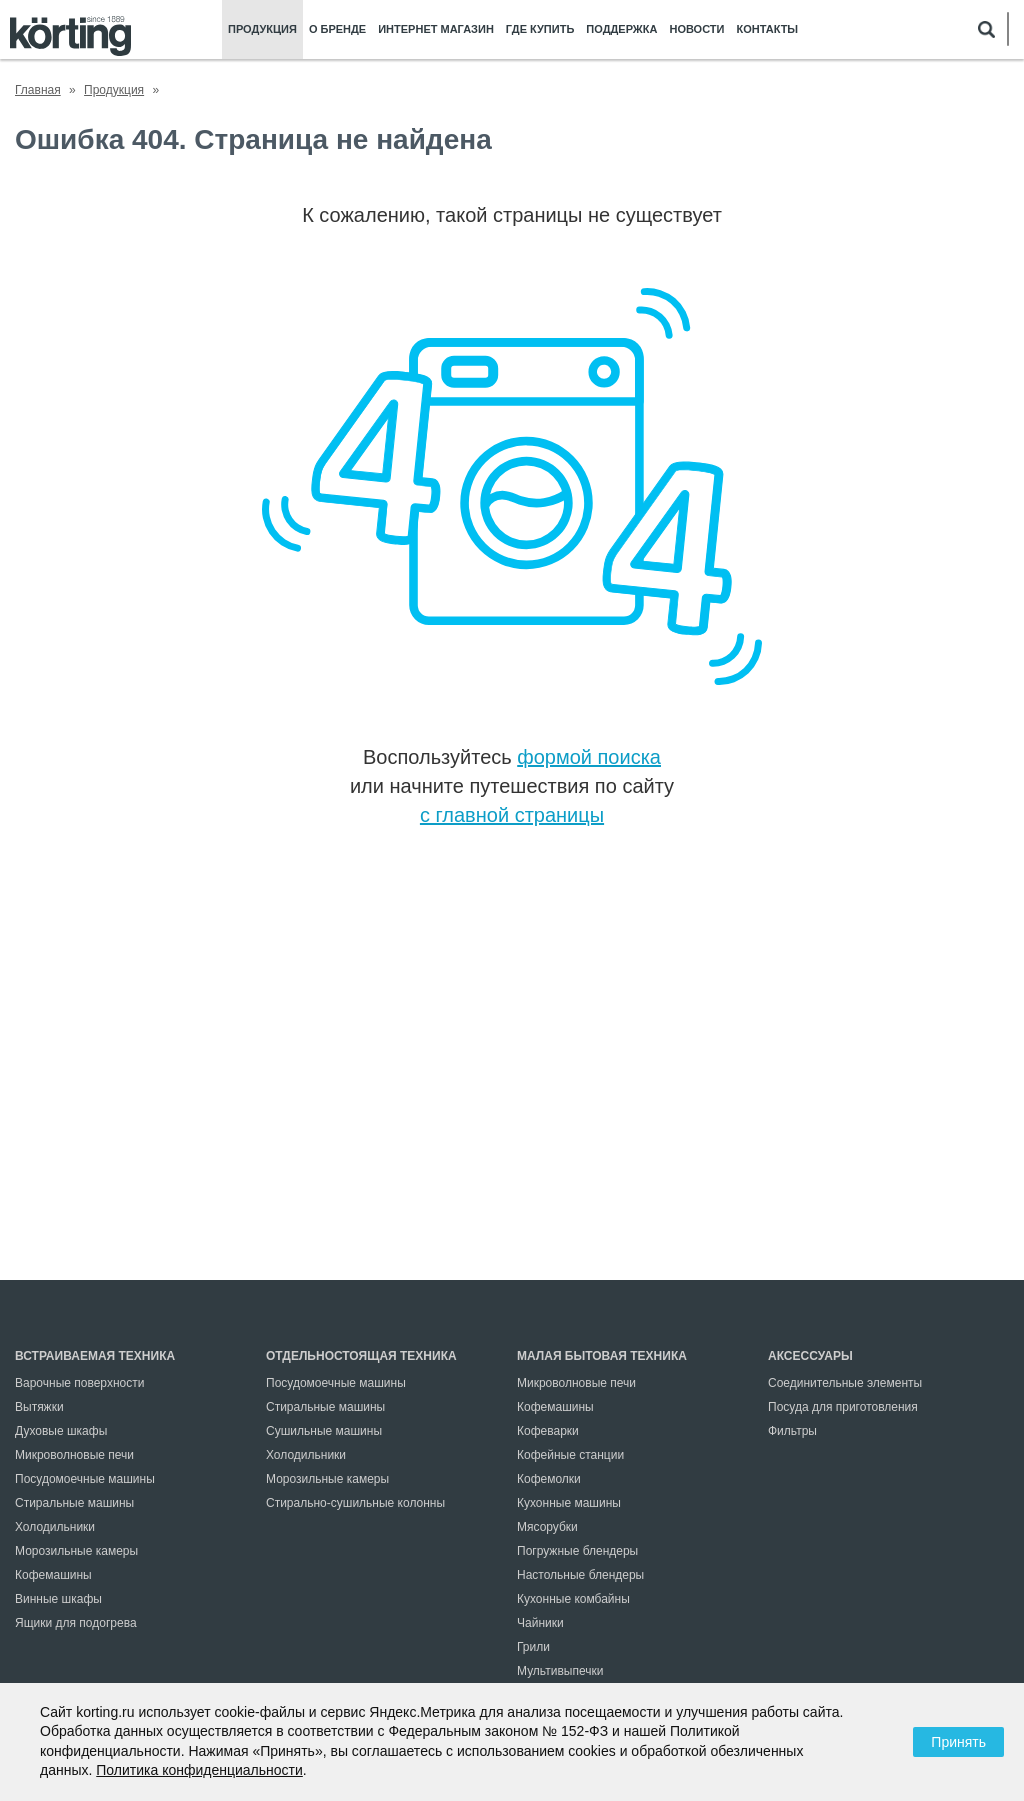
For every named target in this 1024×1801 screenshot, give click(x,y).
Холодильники (55, 1527)
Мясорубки (547, 1527)
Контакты (767, 29)
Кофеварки (548, 1431)
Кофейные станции (570, 1455)
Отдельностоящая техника (361, 1356)
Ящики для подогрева (76, 1623)
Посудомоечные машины (85, 1479)
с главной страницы (512, 815)
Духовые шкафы (61, 1431)
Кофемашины (53, 1575)
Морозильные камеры (76, 1551)
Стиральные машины (74, 1503)
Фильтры (792, 1431)
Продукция (262, 29)
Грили (533, 1647)
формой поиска (589, 757)
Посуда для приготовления (843, 1407)
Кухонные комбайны (573, 1599)
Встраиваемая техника (95, 1356)
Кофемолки (549, 1479)
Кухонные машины (569, 1503)
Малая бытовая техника (602, 1356)
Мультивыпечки (560, 1671)
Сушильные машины (324, 1431)
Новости (696, 29)
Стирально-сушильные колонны (355, 1503)
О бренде (337, 29)
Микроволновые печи (74, 1455)
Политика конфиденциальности (199, 1770)
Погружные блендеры (577, 1551)
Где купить (540, 29)
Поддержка (621, 29)
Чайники (540, 1623)
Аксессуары (810, 1356)
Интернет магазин (436, 29)
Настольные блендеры (580, 1575)
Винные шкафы (58, 1599)
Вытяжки (39, 1407)
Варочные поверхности (79, 1383)
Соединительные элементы (845, 1383)
